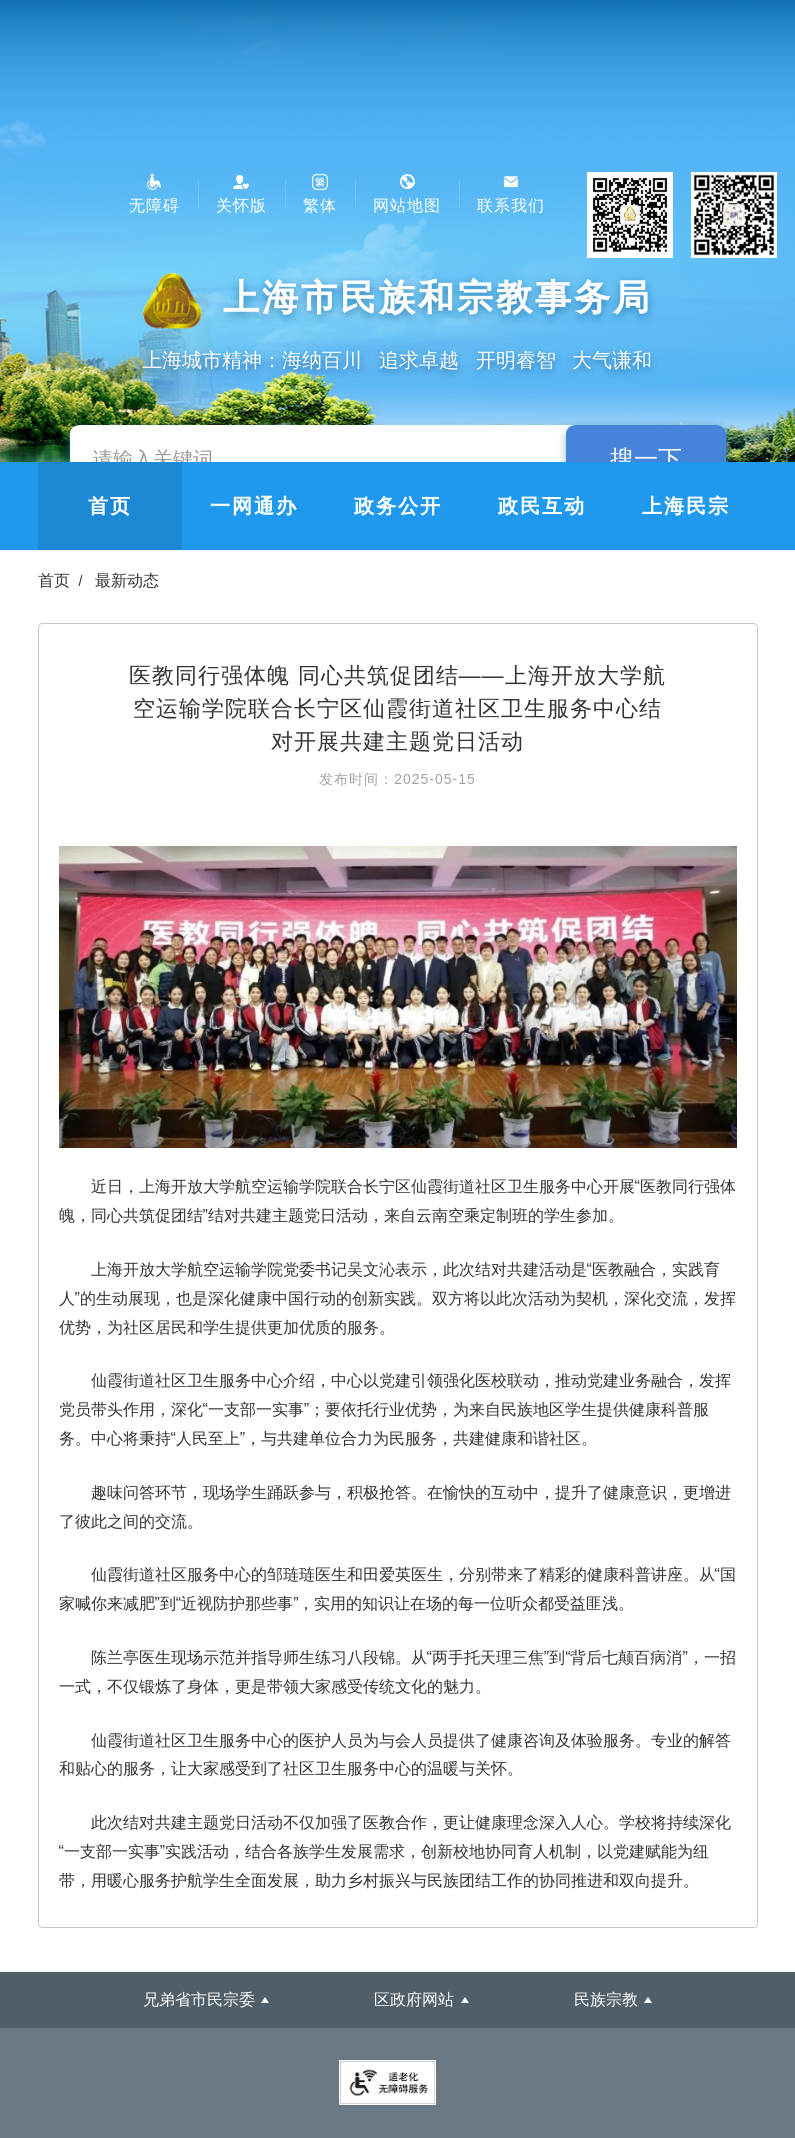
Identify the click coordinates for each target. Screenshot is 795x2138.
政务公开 (398, 506)
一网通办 (254, 506)
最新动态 (127, 580)
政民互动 (542, 506)
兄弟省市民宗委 (199, 1999)
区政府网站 (414, 1999)
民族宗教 (606, 1999)
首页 (110, 506)
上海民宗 (686, 506)
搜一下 (646, 458)
